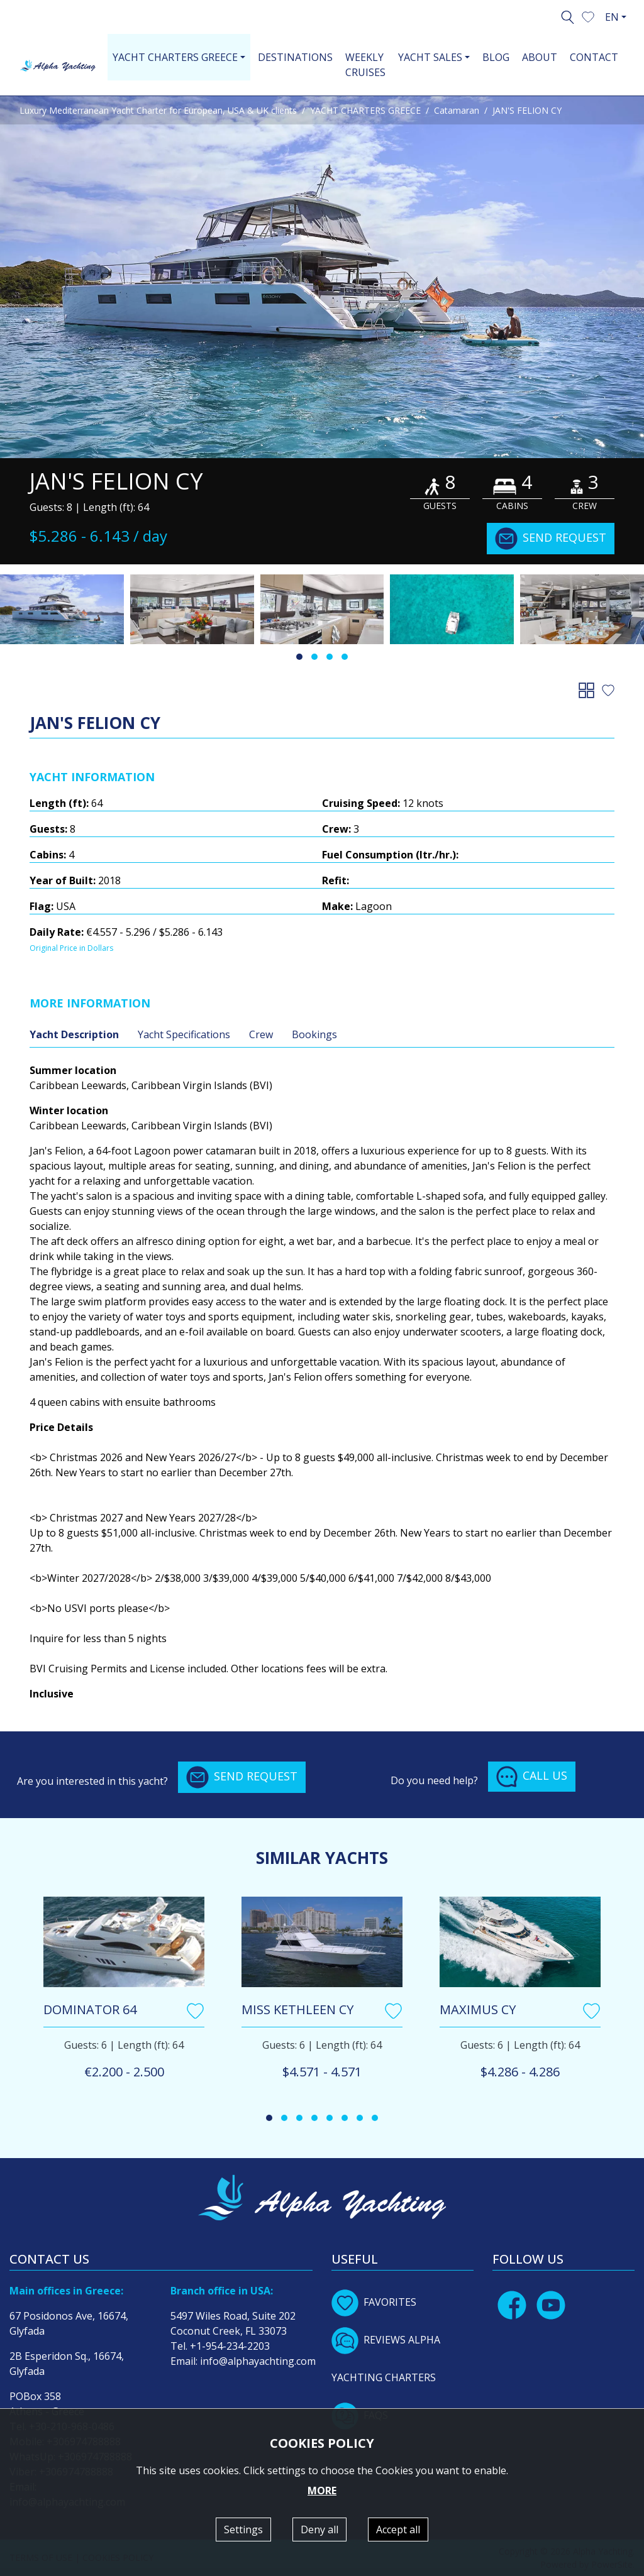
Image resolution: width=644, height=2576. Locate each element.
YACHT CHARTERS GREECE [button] (175, 57)
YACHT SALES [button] (430, 57)
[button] (588, 16)
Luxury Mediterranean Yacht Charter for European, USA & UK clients (158, 110)
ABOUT (539, 57)
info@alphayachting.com (258, 2361)
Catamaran (456, 110)
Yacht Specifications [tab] (184, 1034)
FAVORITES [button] (373, 2302)
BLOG (495, 57)
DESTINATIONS (295, 57)
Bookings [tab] (314, 1034)
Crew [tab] (261, 1034)
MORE (322, 2490)
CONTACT (594, 57)
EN (612, 17)
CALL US (531, 1776)
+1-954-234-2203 (230, 2346)
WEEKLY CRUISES (365, 64)
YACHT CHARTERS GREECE (365, 110)
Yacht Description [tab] (74, 1034)
